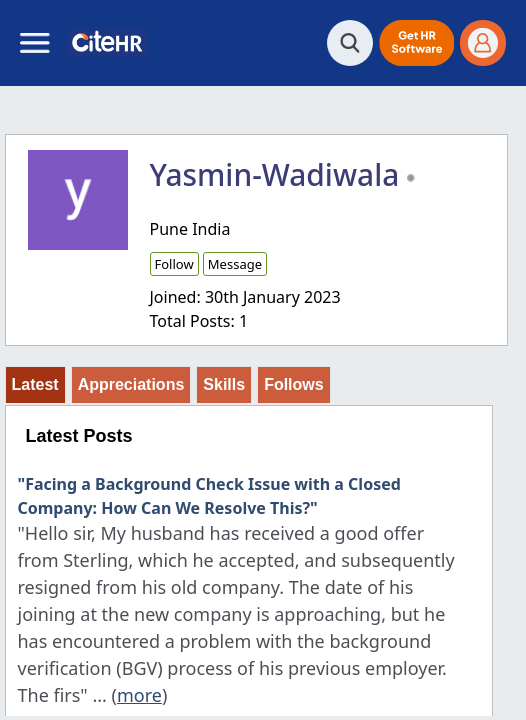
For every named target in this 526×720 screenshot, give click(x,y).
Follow (174, 264)
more (139, 695)
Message (235, 264)
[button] (416, 43)
